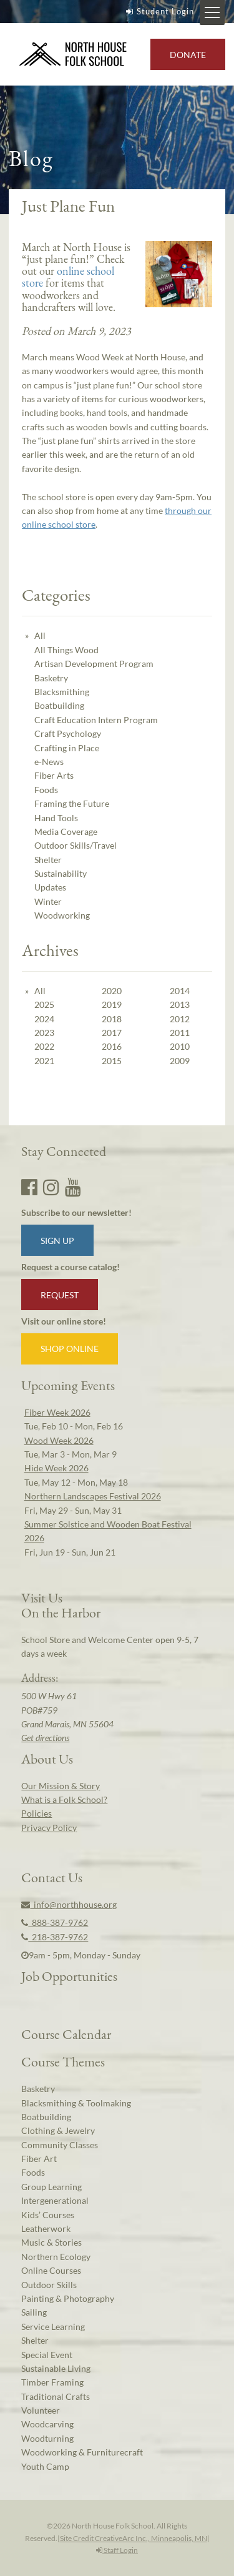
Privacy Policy (49, 1827)
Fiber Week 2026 (57, 1412)
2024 (44, 1019)
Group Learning (51, 2186)
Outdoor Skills (49, 2284)
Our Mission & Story (60, 1785)
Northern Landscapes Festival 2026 (92, 1496)
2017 (112, 1032)
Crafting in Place (66, 748)
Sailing (34, 2312)
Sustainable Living (55, 2368)
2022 (44, 1046)
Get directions (45, 1737)
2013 (180, 1004)
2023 (44, 1032)
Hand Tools (56, 817)
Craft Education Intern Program (96, 719)
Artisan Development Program (94, 663)
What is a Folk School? (64, 1799)
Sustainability (60, 873)
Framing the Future (71, 803)
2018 (112, 1019)
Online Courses (51, 2270)
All (40, 635)
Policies (36, 1813)
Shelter (48, 859)
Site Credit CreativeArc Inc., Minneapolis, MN (133, 2538)
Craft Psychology (67, 733)
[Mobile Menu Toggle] (212, 12)
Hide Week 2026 (56, 1468)
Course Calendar (66, 2034)
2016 (112, 1046)
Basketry (51, 678)
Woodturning (47, 2438)
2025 (44, 1004)
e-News (49, 761)
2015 (112, 1060)
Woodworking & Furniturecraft (82, 2452)
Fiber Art (39, 2158)
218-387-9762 (54, 1937)
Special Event (46, 2354)
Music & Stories (51, 2242)
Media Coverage (65, 831)
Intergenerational (55, 2200)
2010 (180, 1046)
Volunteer (40, 2410)
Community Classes (59, 2144)
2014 (180, 990)
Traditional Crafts (55, 2396)
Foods (46, 789)
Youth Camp (45, 2466)
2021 (44, 1060)
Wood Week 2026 (59, 1440)
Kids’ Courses (47, 2214)
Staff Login (117, 2550)
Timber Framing (52, 2382)
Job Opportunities (69, 1976)
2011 (180, 1032)
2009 (180, 1060)
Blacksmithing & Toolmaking (76, 2103)
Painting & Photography (67, 2298)
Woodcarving (47, 2424)
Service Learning (53, 2326)
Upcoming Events (68, 1385)
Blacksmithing (61, 691)
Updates (50, 887)
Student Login (158, 11)
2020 (112, 990)
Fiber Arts (54, 775)
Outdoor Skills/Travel (75, 845)
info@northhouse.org (69, 1904)
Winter (48, 901)
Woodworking (62, 915)
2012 (180, 1019)
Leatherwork (46, 2228)
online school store (68, 277)
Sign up (57, 1240)
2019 (112, 1004)
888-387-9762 (54, 1922)
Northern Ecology (55, 2256)
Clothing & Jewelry (58, 2130)
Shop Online (70, 1348)
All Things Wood (66, 649)
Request (60, 1295)
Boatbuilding (59, 705)
